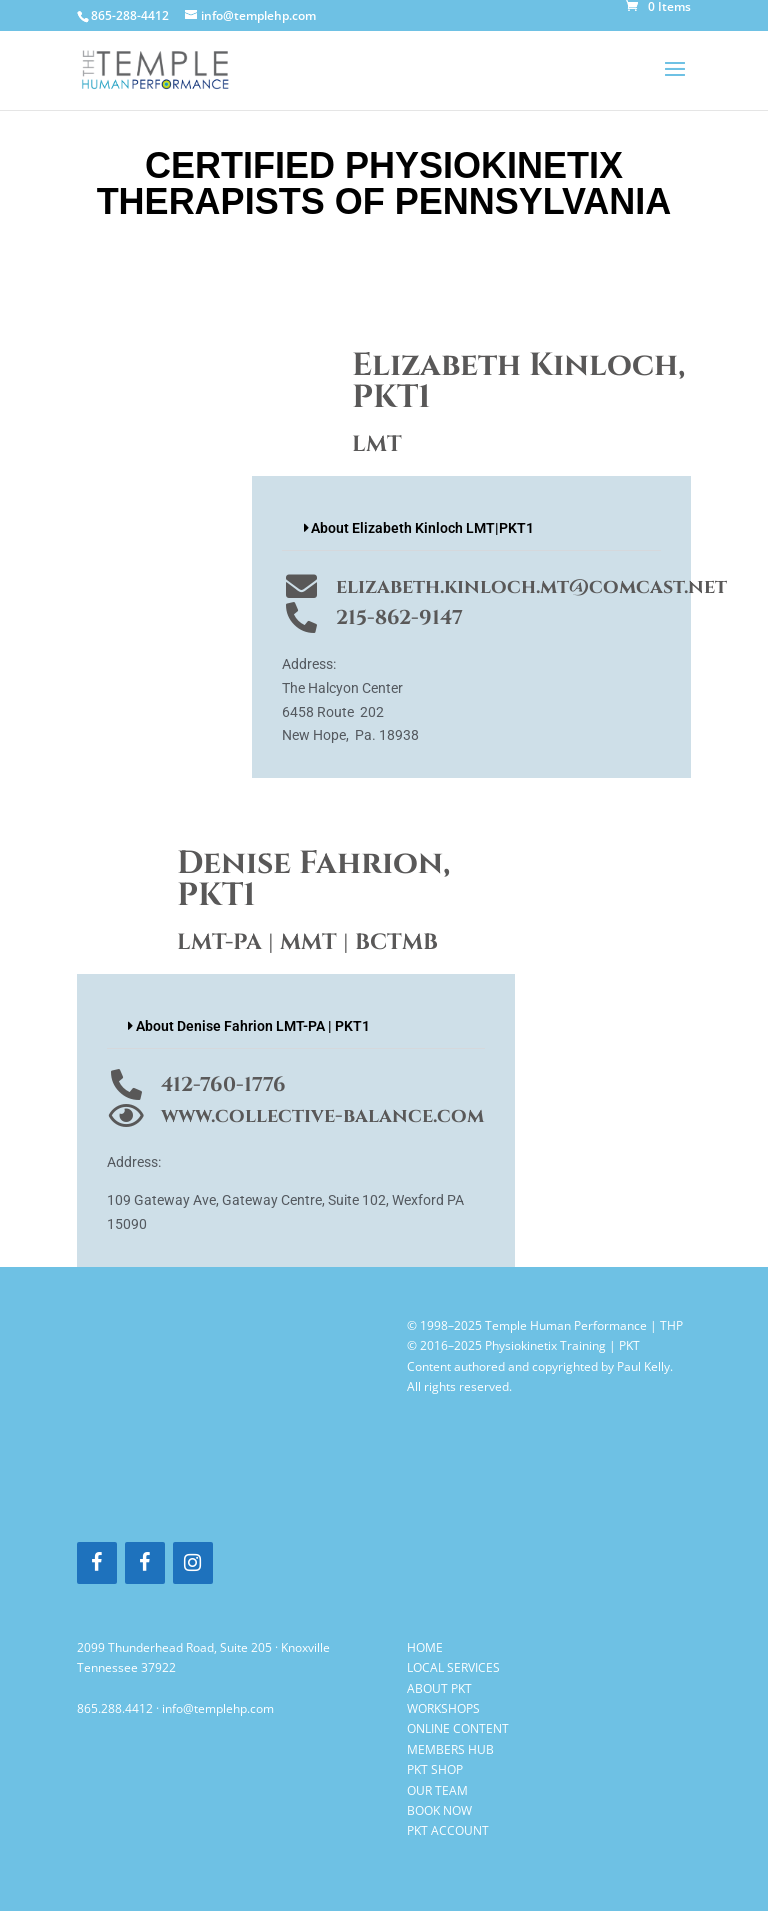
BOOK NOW (439, 1810)
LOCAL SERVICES (453, 1667)
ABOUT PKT (439, 1688)
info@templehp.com (218, 1708)
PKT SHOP (435, 1769)
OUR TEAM (437, 1790)
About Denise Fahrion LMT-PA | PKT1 (253, 1026)
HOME (425, 1647)
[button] (471, 528)
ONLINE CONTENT (458, 1728)
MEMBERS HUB (450, 1749)
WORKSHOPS (443, 1708)
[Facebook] (97, 1563)
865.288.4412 (115, 1708)
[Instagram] (193, 1563)
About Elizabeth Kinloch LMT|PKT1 (422, 528)
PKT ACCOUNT (448, 1830)
